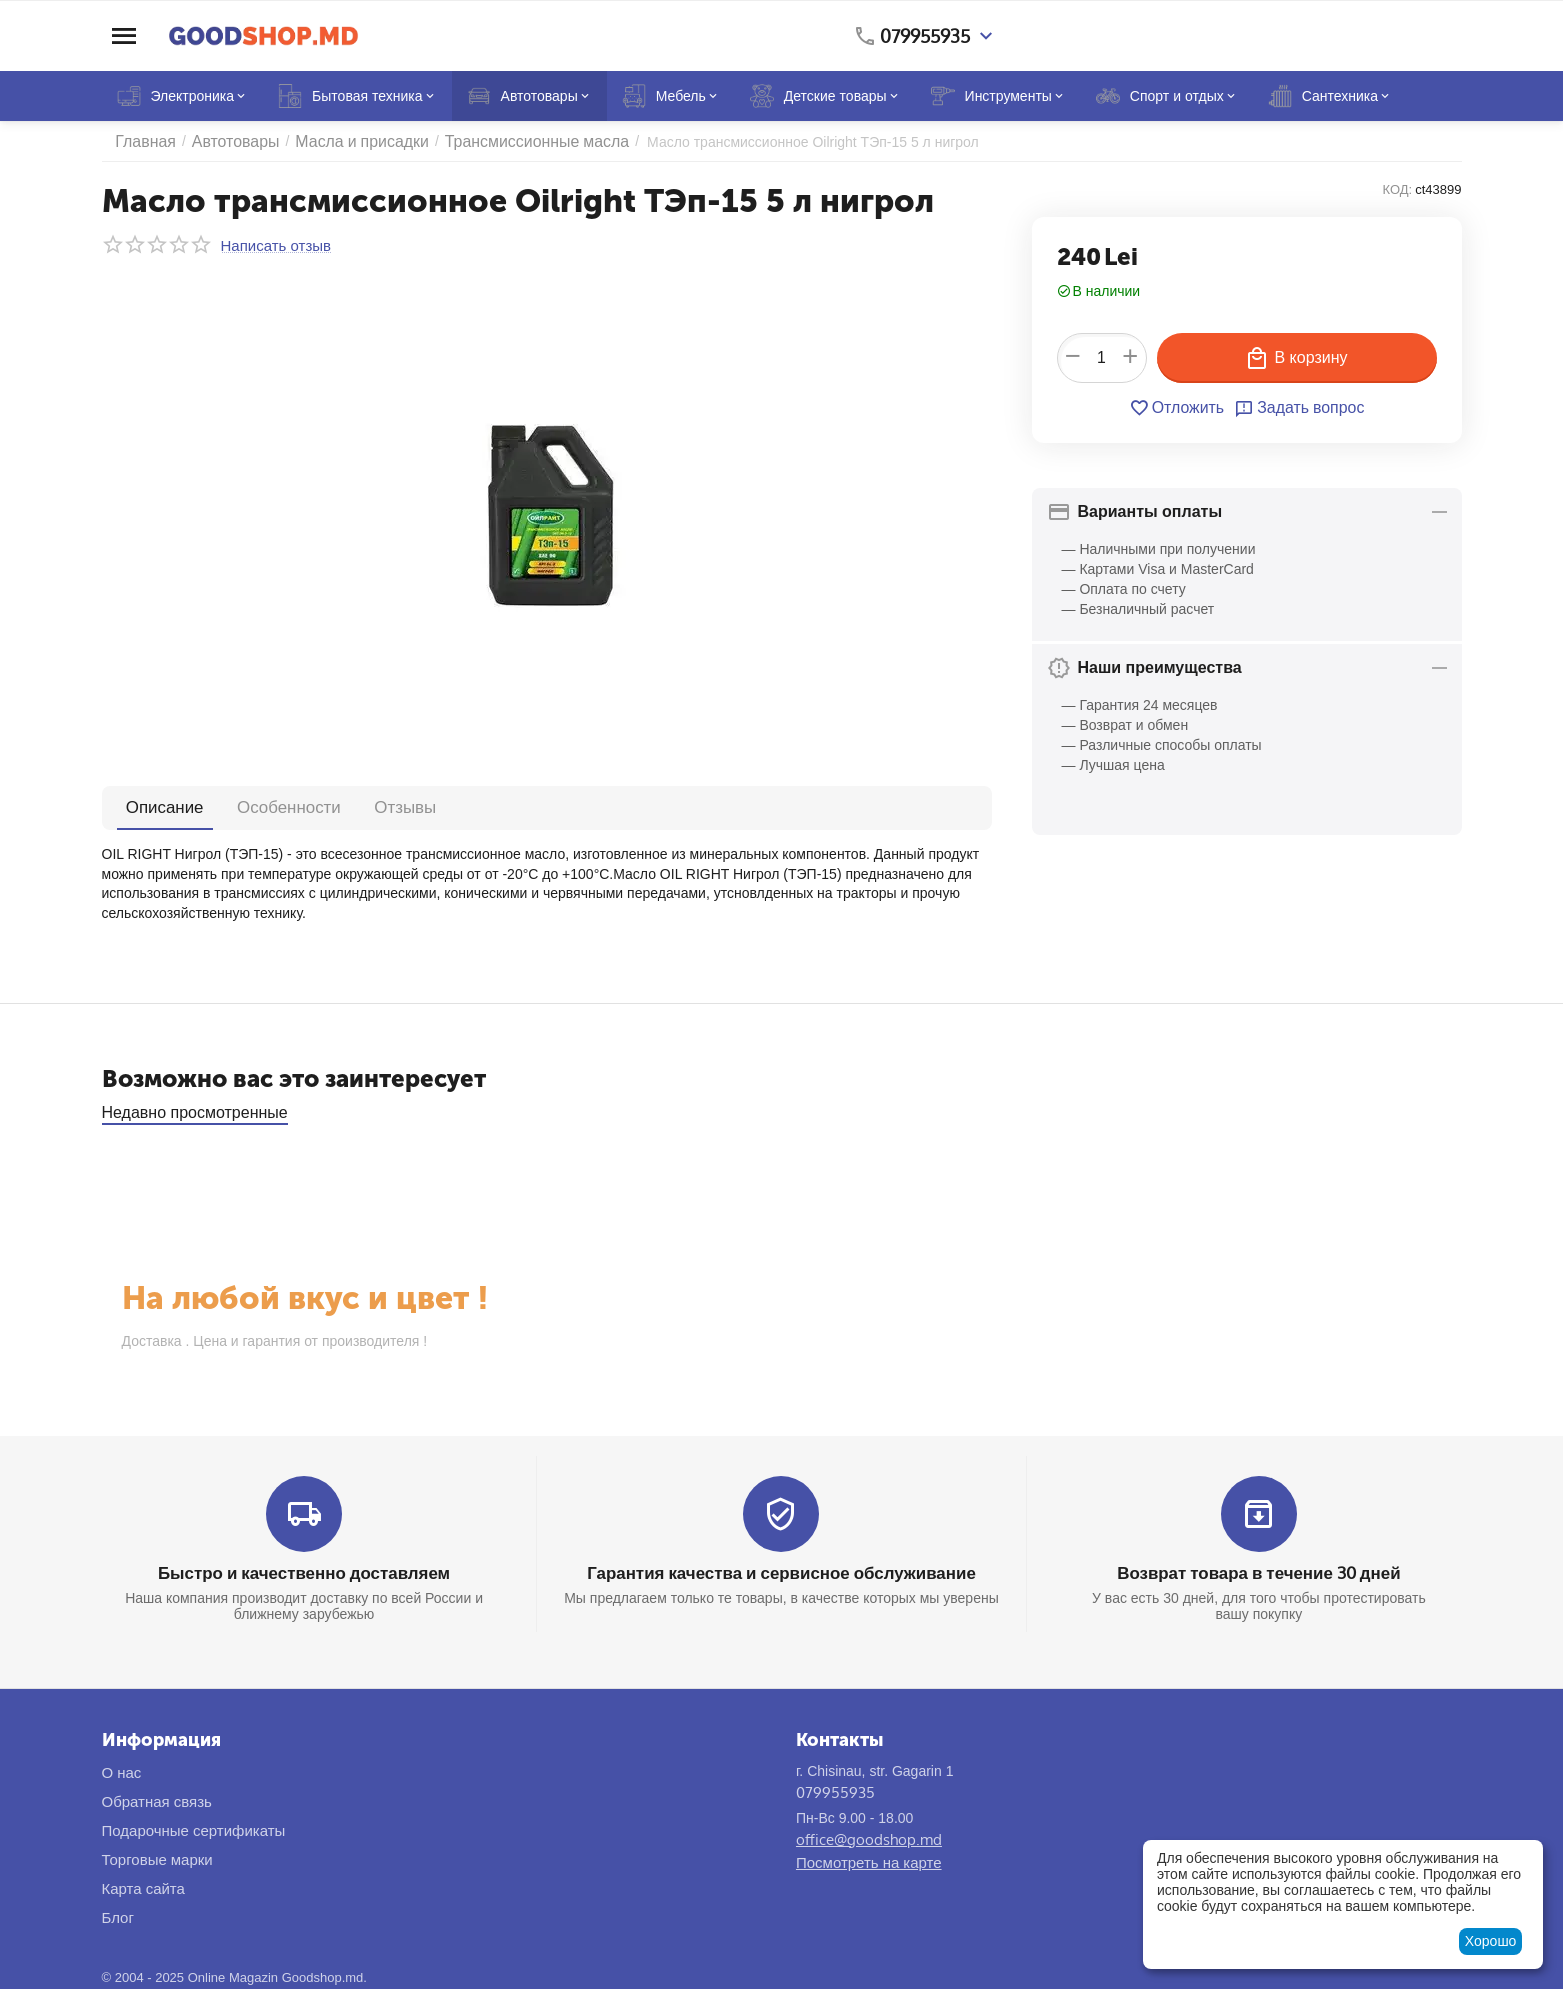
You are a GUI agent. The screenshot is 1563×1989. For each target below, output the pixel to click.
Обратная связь (157, 1799)
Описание (154, 807)
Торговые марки (157, 1857)
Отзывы (347, 807)
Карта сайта (143, 1886)
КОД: (1398, 189)
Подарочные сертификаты (194, 1828)
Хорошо (1491, 1941)
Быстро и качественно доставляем (303, 1572)
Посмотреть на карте (869, 1860)
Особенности (254, 807)
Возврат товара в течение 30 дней (1259, 1572)
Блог (118, 1915)
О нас (122, 1770)
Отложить (1179, 408)
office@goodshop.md (869, 1837)
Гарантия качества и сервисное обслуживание (781, 1572)
